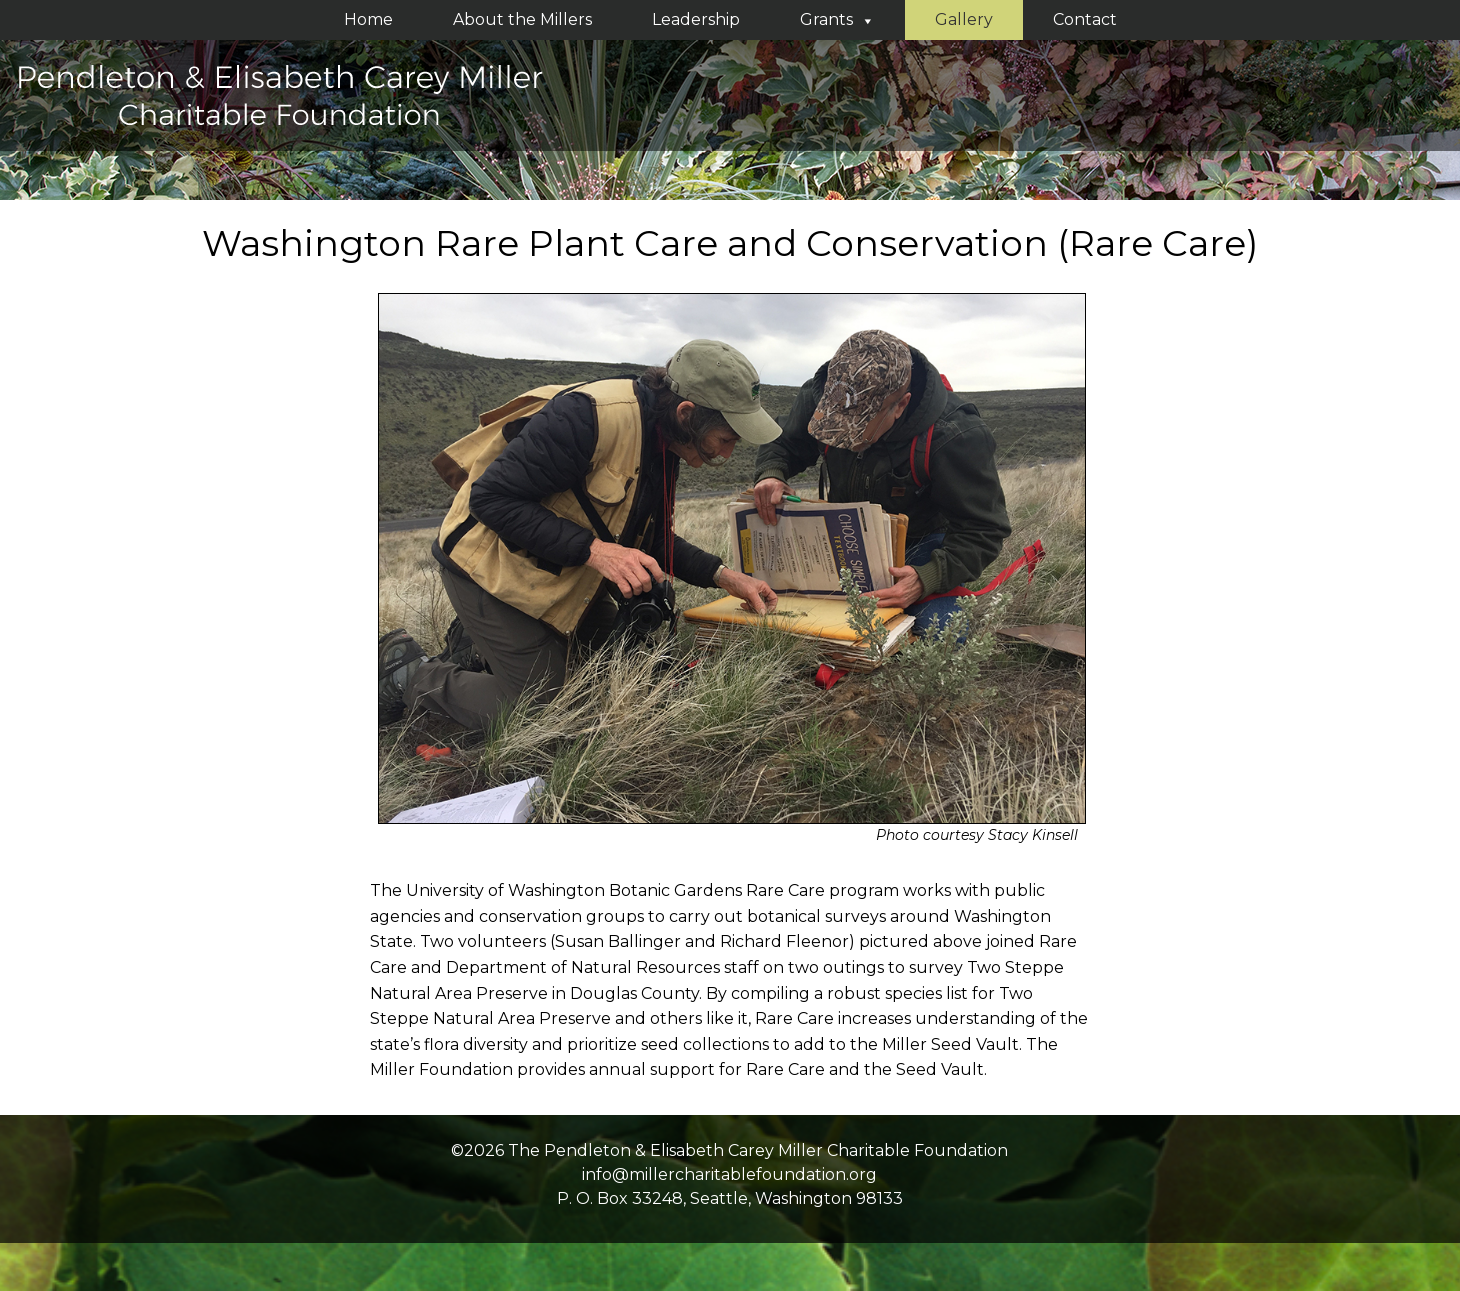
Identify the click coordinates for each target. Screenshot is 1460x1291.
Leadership (696, 19)
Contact (1085, 19)
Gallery (964, 19)
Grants (837, 19)
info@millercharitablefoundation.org (729, 1174)
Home (368, 19)
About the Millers (522, 19)
